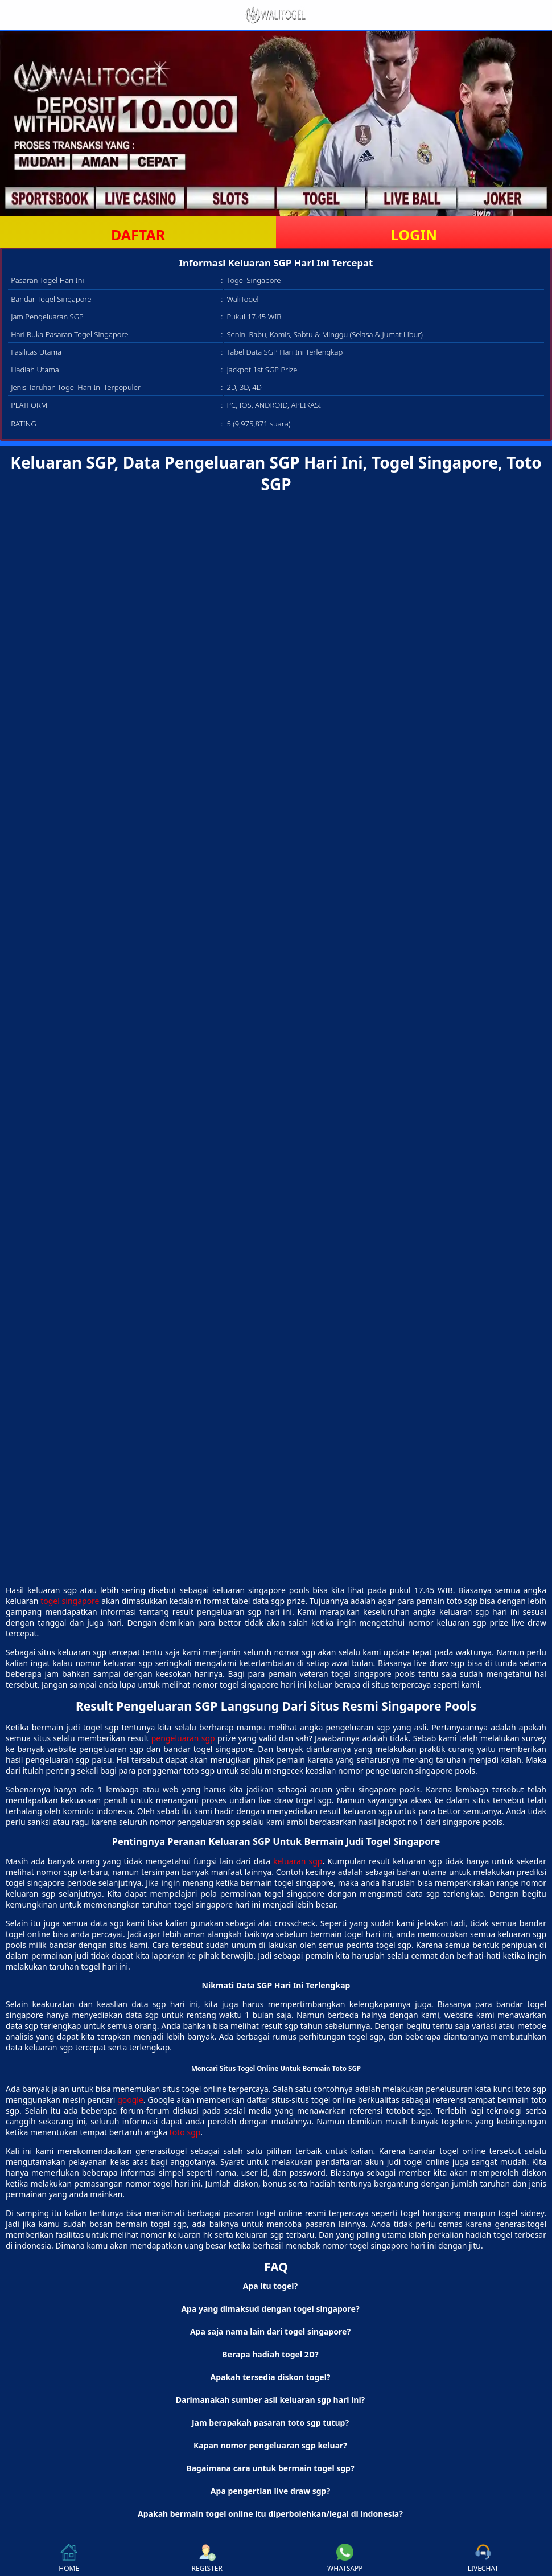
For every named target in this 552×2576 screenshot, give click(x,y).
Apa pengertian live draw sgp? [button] (270, 2490)
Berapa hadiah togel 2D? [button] (270, 2354)
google (130, 2099)
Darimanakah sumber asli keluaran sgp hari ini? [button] (270, 2399)
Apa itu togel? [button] (270, 2285)
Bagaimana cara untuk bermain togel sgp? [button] (270, 2468)
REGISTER (207, 2558)
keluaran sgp (297, 1861)
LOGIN (414, 234)
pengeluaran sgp (183, 1738)
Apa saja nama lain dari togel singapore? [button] (270, 2331)
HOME (69, 2558)
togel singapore (69, 1600)
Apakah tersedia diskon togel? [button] (271, 2377)
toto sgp (185, 2132)
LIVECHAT (483, 2558)
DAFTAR (138, 234)
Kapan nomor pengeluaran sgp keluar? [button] (270, 2445)
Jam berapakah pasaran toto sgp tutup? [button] (270, 2422)
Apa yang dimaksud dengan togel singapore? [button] (270, 2308)
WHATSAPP (344, 2558)
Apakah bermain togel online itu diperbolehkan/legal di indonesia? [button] (270, 2513)
